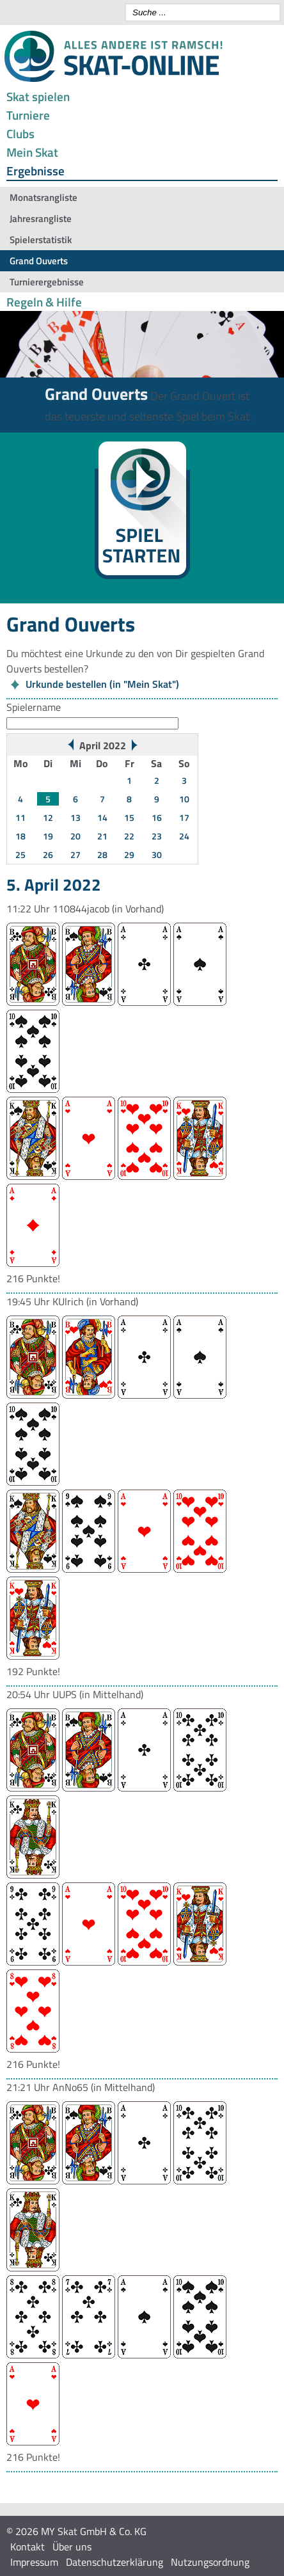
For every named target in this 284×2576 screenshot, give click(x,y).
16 (157, 817)
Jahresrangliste (41, 218)
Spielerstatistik (41, 239)
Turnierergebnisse (47, 281)
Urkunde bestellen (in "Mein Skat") (102, 684)
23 (157, 836)
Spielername (33, 707)
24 (184, 836)
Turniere (28, 115)
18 (20, 836)
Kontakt (27, 2546)
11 (20, 817)
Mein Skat (32, 152)
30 (157, 854)
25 (20, 854)
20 (75, 836)
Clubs (20, 133)
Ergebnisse (35, 170)
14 (102, 817)
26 (48, 854)
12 (48, 817)
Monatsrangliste (43, 197)
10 (184, 799)
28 (102, 854)
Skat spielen (38, 96)
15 (129, 817)
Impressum (34, 2562)
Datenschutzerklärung (114, 2562)
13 (75, 817)
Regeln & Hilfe (44, 301)
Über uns (71, 2546)
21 (102, 836)
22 (129, 836)
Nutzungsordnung (210, 2562)
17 (184, 817)
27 (75, 854)
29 (129, 854)
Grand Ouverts (39, 260)
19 (48, 836)
